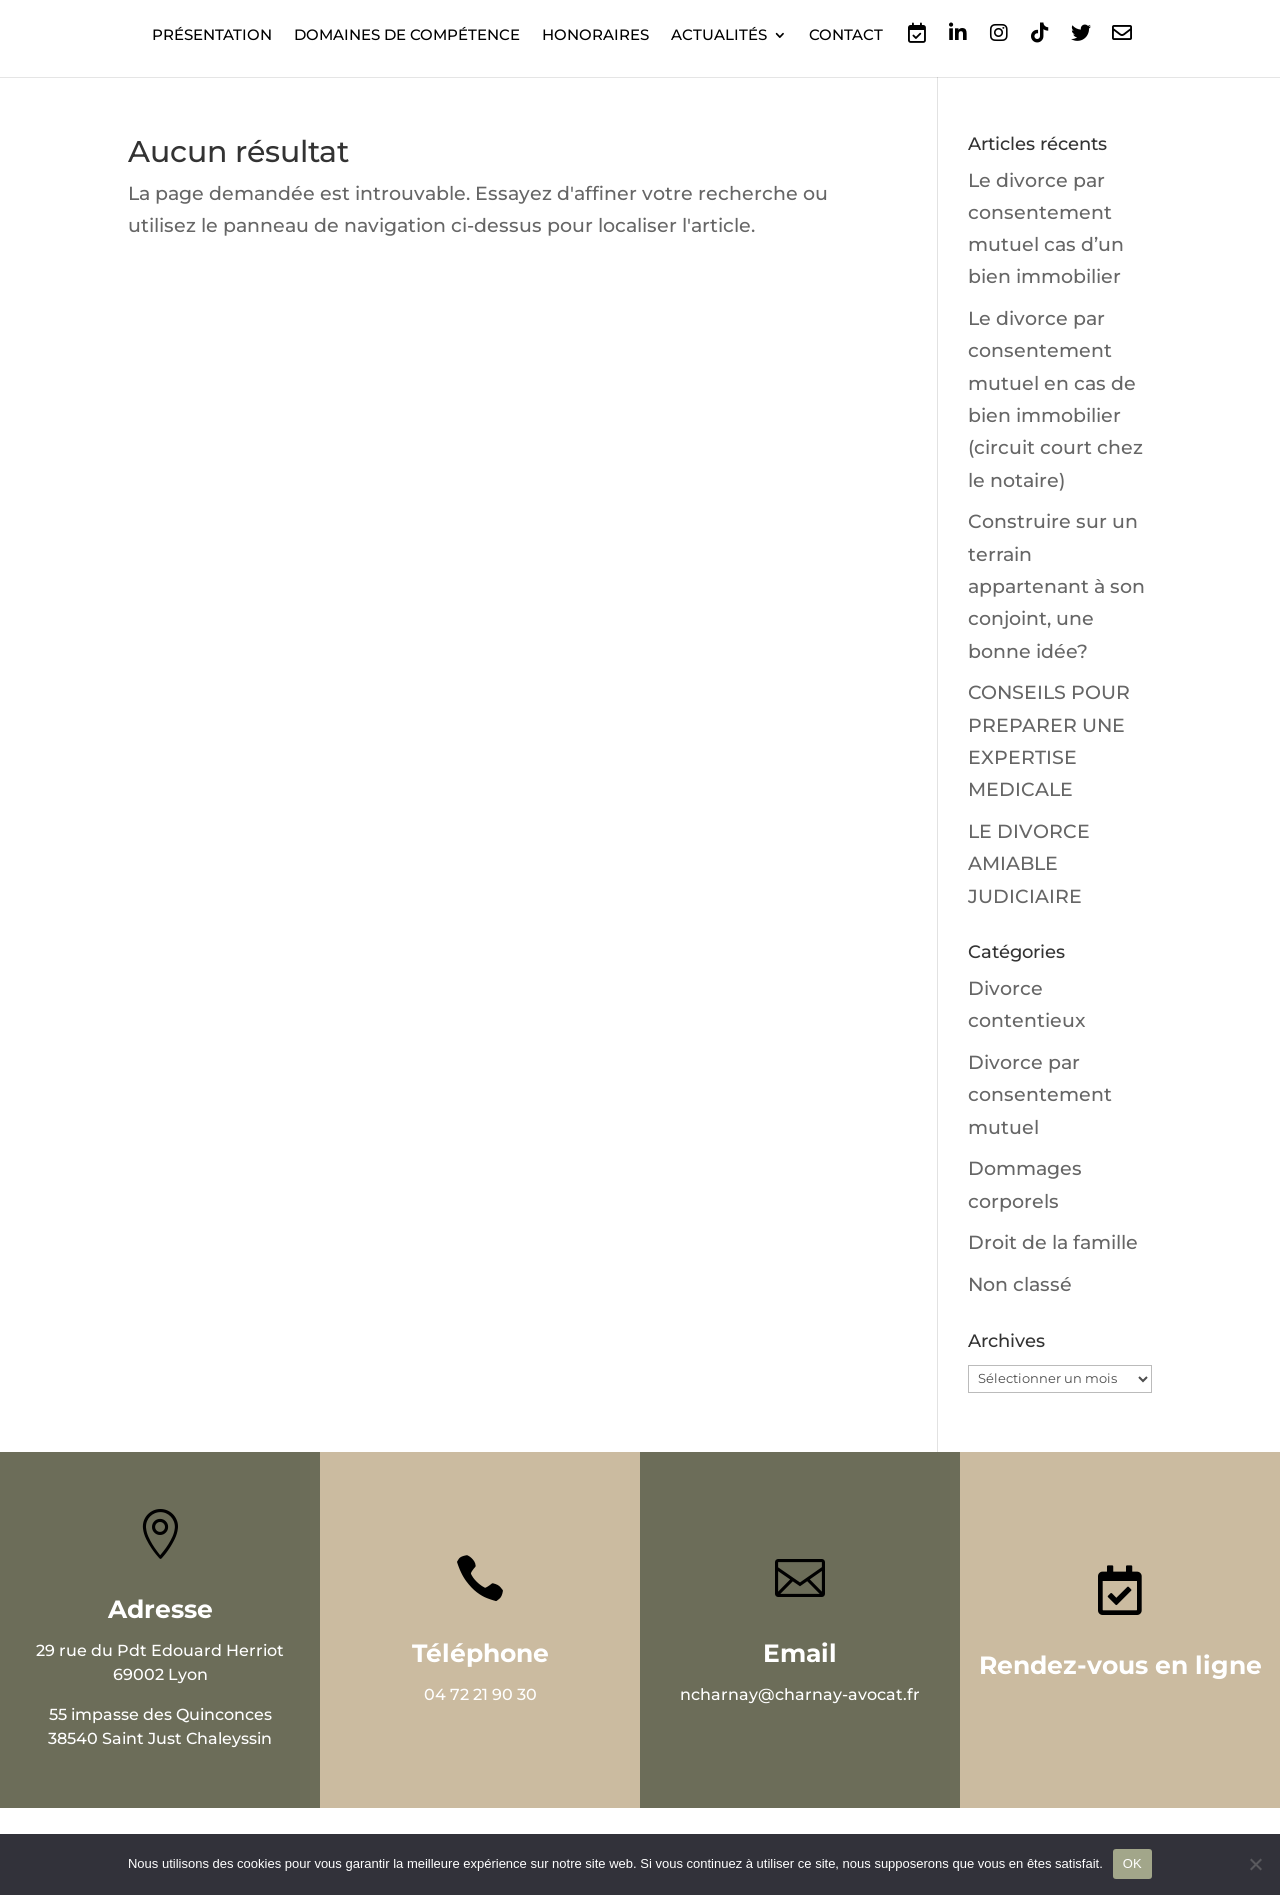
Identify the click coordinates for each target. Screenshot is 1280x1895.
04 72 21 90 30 (480, 1694)
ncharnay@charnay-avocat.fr (800, 1694)
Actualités (719, 36)
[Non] (1255, 1864)
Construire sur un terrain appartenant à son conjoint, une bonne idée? (1056, 586)
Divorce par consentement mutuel (1040, 1095)
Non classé (1020, 1284)
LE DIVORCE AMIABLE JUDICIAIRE (1029, 864)
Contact (846, 36)
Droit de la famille (1053, 1242)
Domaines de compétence (407, 36)
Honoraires (595, 36)
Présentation (212, 36)
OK (1132, 1863)
